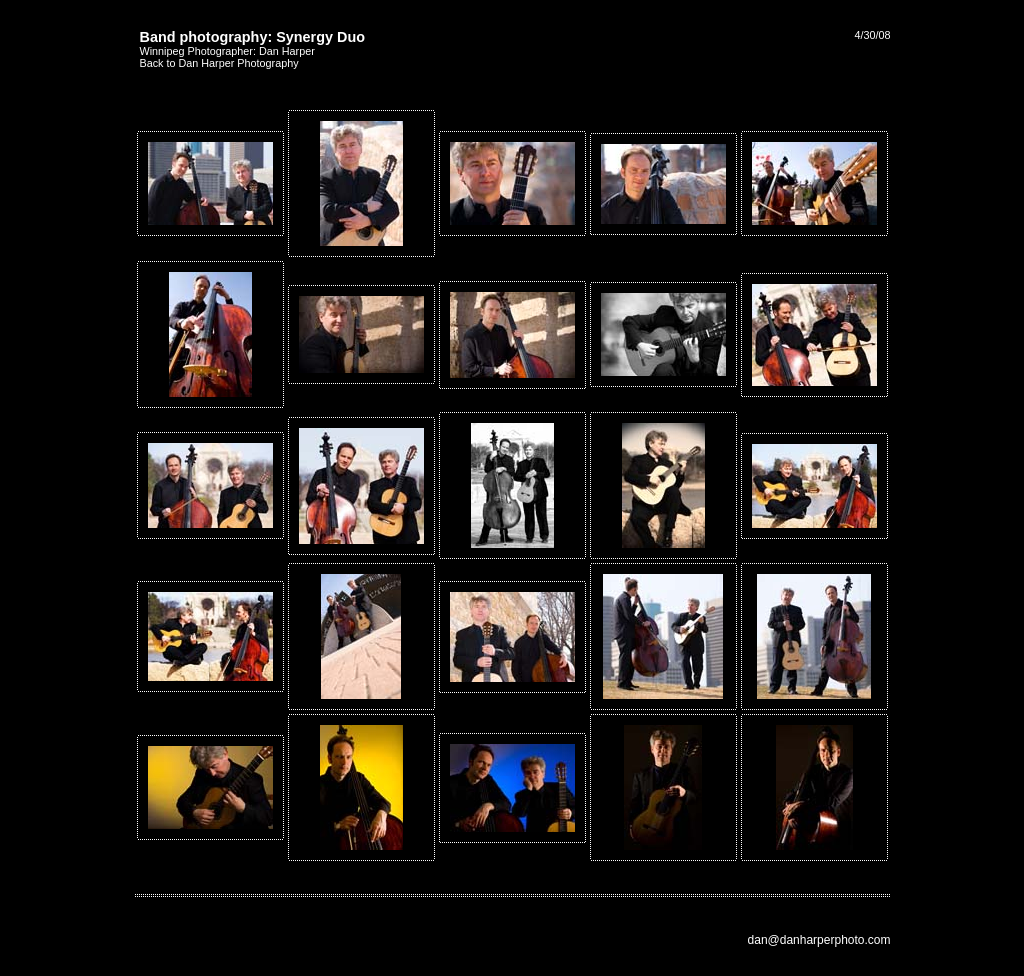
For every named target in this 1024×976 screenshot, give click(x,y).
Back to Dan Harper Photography (219, 63)
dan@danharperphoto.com (819, 940)
